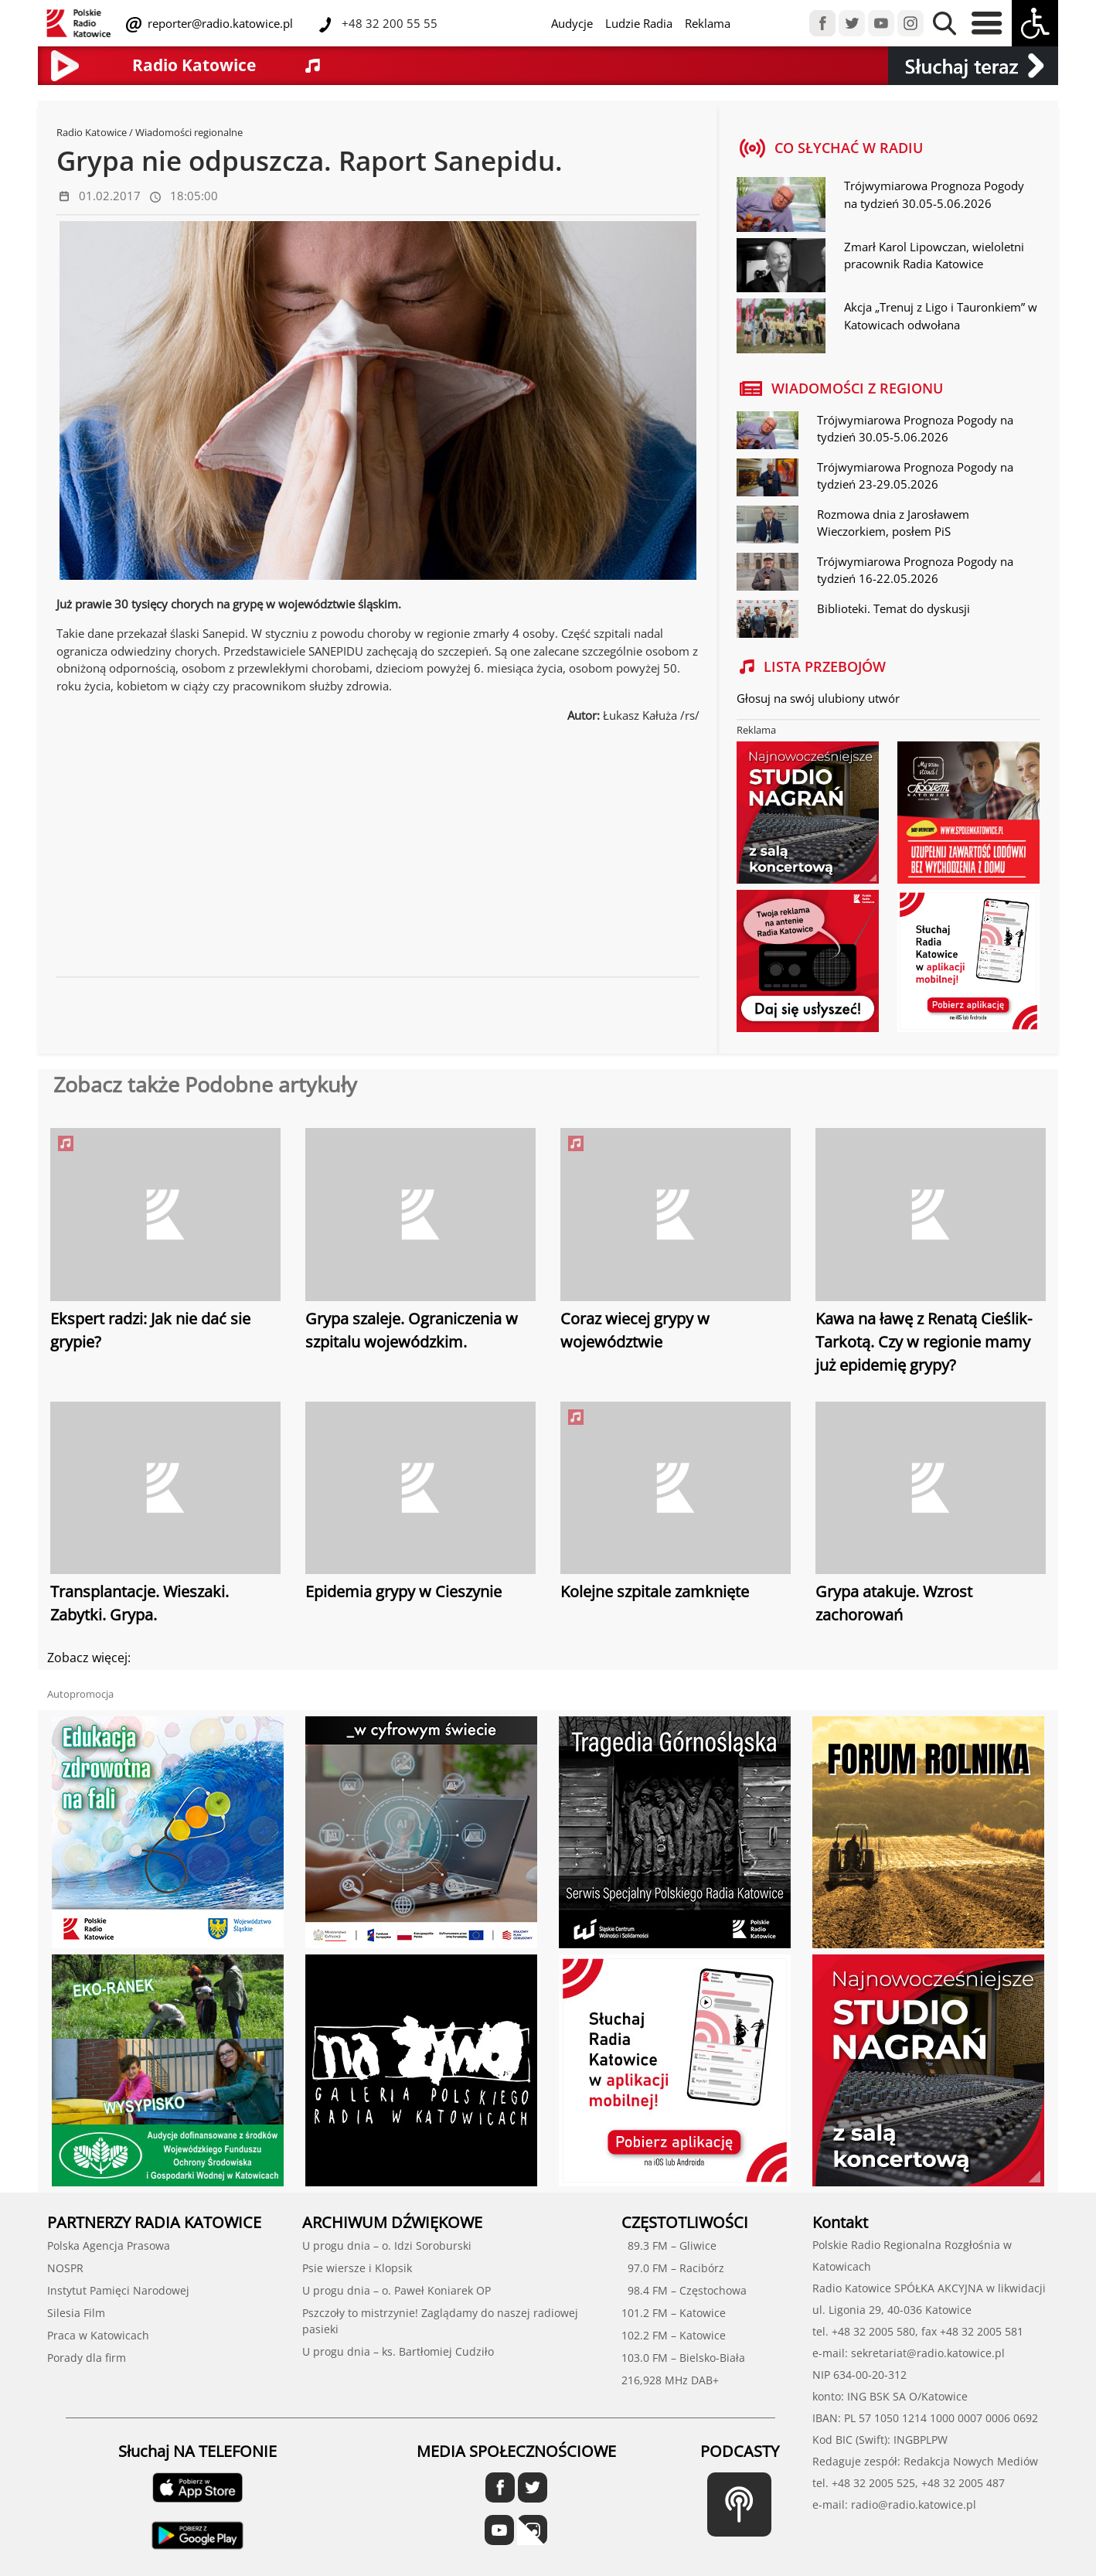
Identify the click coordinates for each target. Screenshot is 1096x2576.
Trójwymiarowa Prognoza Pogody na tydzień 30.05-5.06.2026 (934, 194)
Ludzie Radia (638, 23)
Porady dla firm (86, 2357)
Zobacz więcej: (89, 1657)
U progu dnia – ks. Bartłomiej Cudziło (398, 2351)
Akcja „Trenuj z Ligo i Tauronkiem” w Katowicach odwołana (940, 315)
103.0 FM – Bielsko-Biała (683, 2357)
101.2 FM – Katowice (673, 2312)
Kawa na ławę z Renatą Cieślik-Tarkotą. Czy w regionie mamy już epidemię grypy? (923, 1341)
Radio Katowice (91, 132)
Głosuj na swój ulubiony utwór (818, 698)
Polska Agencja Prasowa (108, 2245)
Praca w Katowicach (98, 2335)
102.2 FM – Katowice (673, 2335)
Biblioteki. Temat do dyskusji (893, 608)
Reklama (707, 23)
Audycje (572, 23)
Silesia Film (76, 2312)
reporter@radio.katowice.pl (219, 23)
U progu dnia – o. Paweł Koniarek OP (396, 2290)
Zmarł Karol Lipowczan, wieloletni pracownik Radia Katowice (934, 255)
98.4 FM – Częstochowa (684, 2290)
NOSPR (65, 2268)
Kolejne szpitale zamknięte (654, 1591)
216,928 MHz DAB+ (670, 2380)
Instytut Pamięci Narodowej (118, 2290)
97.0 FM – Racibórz (672, 2268)
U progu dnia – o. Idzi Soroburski (386, 2245)
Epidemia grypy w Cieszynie (403, 1591)
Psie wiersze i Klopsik (357, 2268)
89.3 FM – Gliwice (668, 2245)
